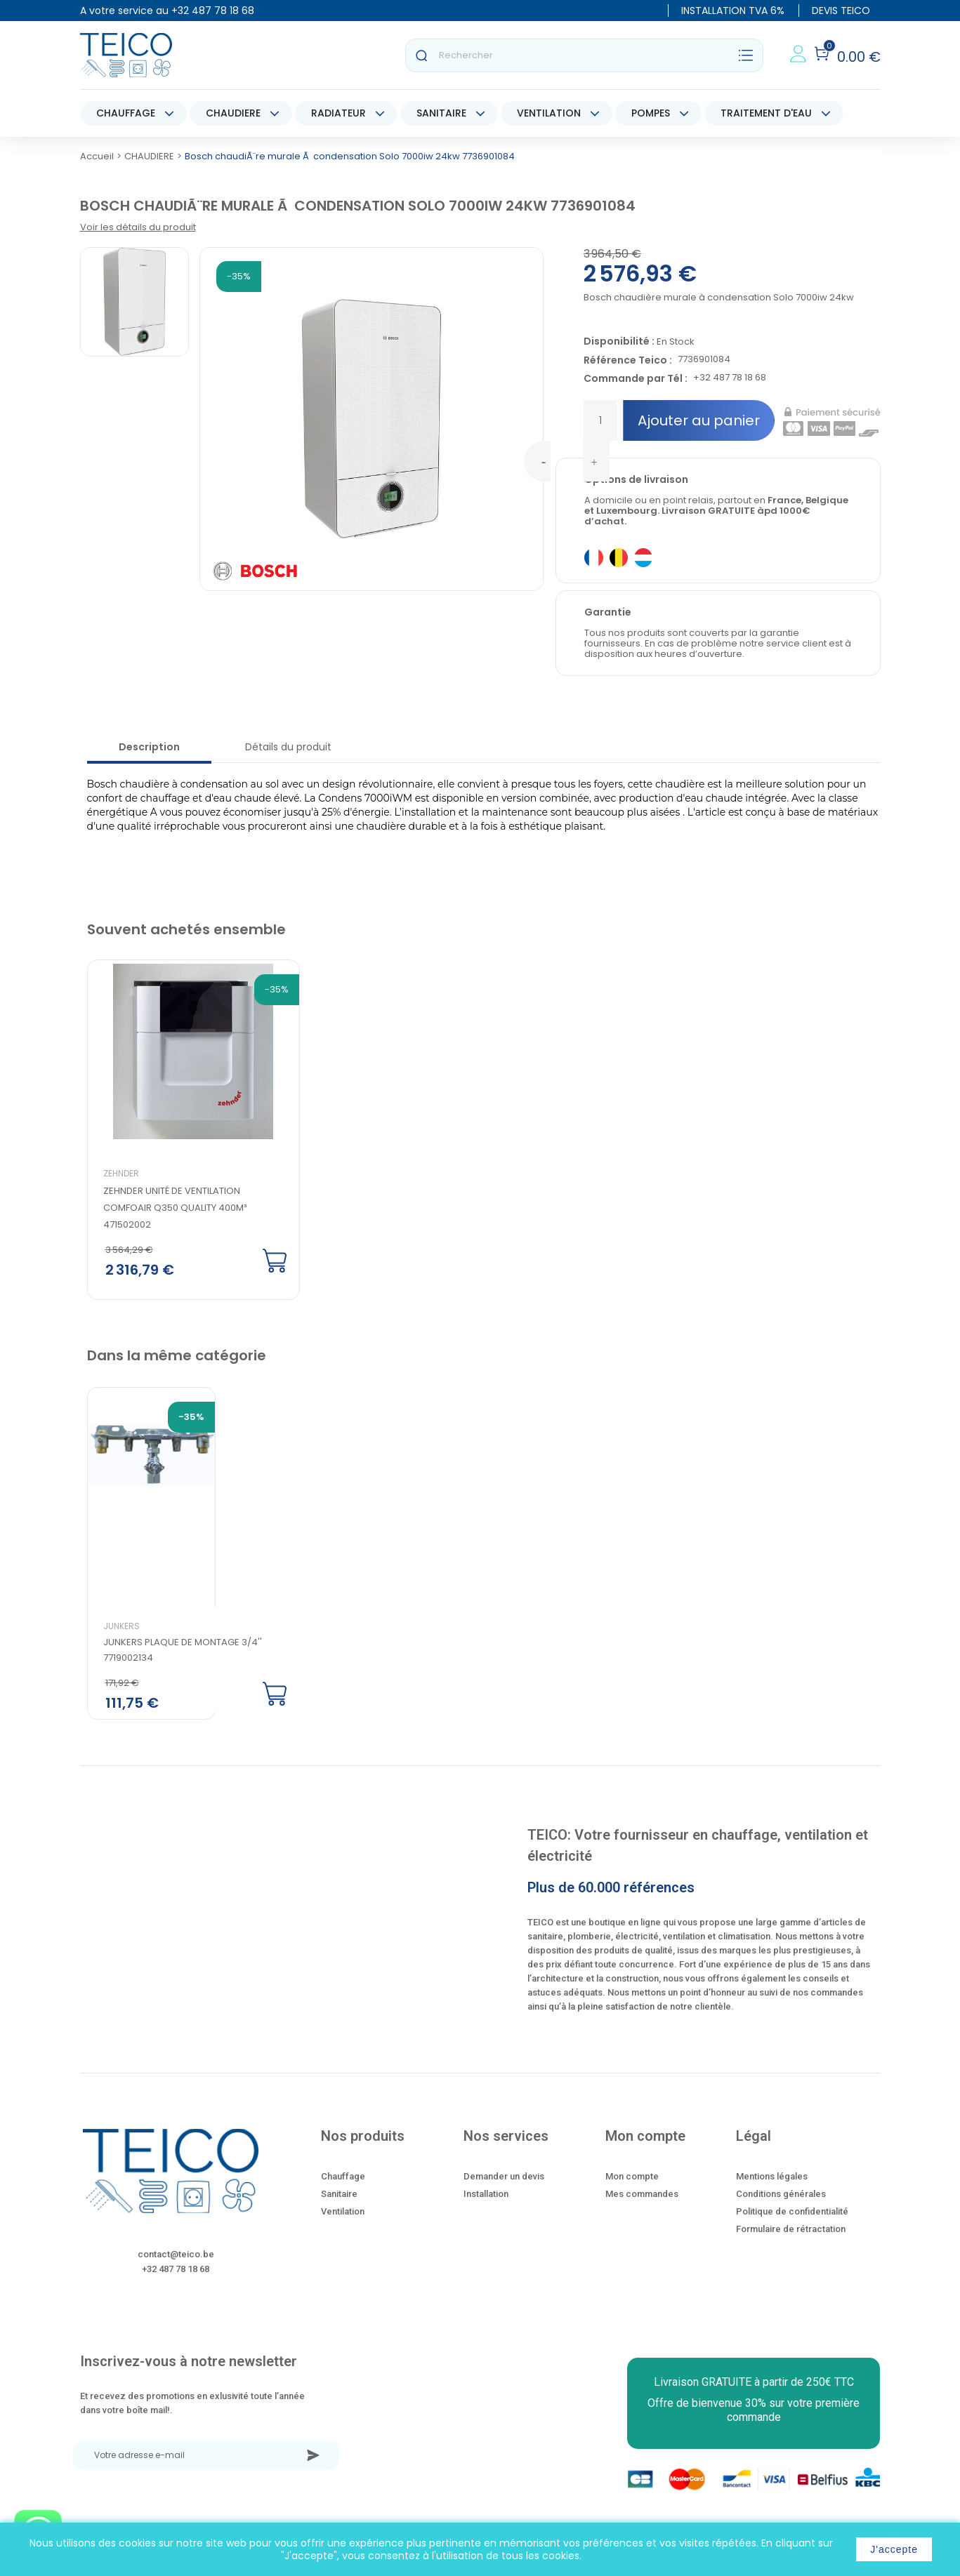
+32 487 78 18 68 (212, 11)
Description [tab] (149, 747)
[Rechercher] (584, 55)
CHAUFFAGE (125, 113)
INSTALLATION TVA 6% (732, 11)
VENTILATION (549, 113)
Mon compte (632, 2184)
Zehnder (121, 1173)
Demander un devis (503, 2184)
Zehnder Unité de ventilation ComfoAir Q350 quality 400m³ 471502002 (174, 1207)
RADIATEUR (338, 113)
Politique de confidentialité (792, 2219)
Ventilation (342, 2219)
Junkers (121, 1634)
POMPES (650, 113)
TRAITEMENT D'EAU (766, 113)
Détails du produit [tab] (288, 747)
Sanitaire (339, 2201)
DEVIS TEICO (841, 11)
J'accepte (894, 2549)
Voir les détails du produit (138, 227)
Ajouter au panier (699, 420)
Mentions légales (772, 2184)
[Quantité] (600, 420)
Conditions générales (781, 2201)
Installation (485, 2201)
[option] (182, 1131)
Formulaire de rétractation (791, 2236)
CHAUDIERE (233, 113)
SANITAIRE (441, 113)
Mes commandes (641, 2201)
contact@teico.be (176, 2262)
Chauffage (343, 2184)
